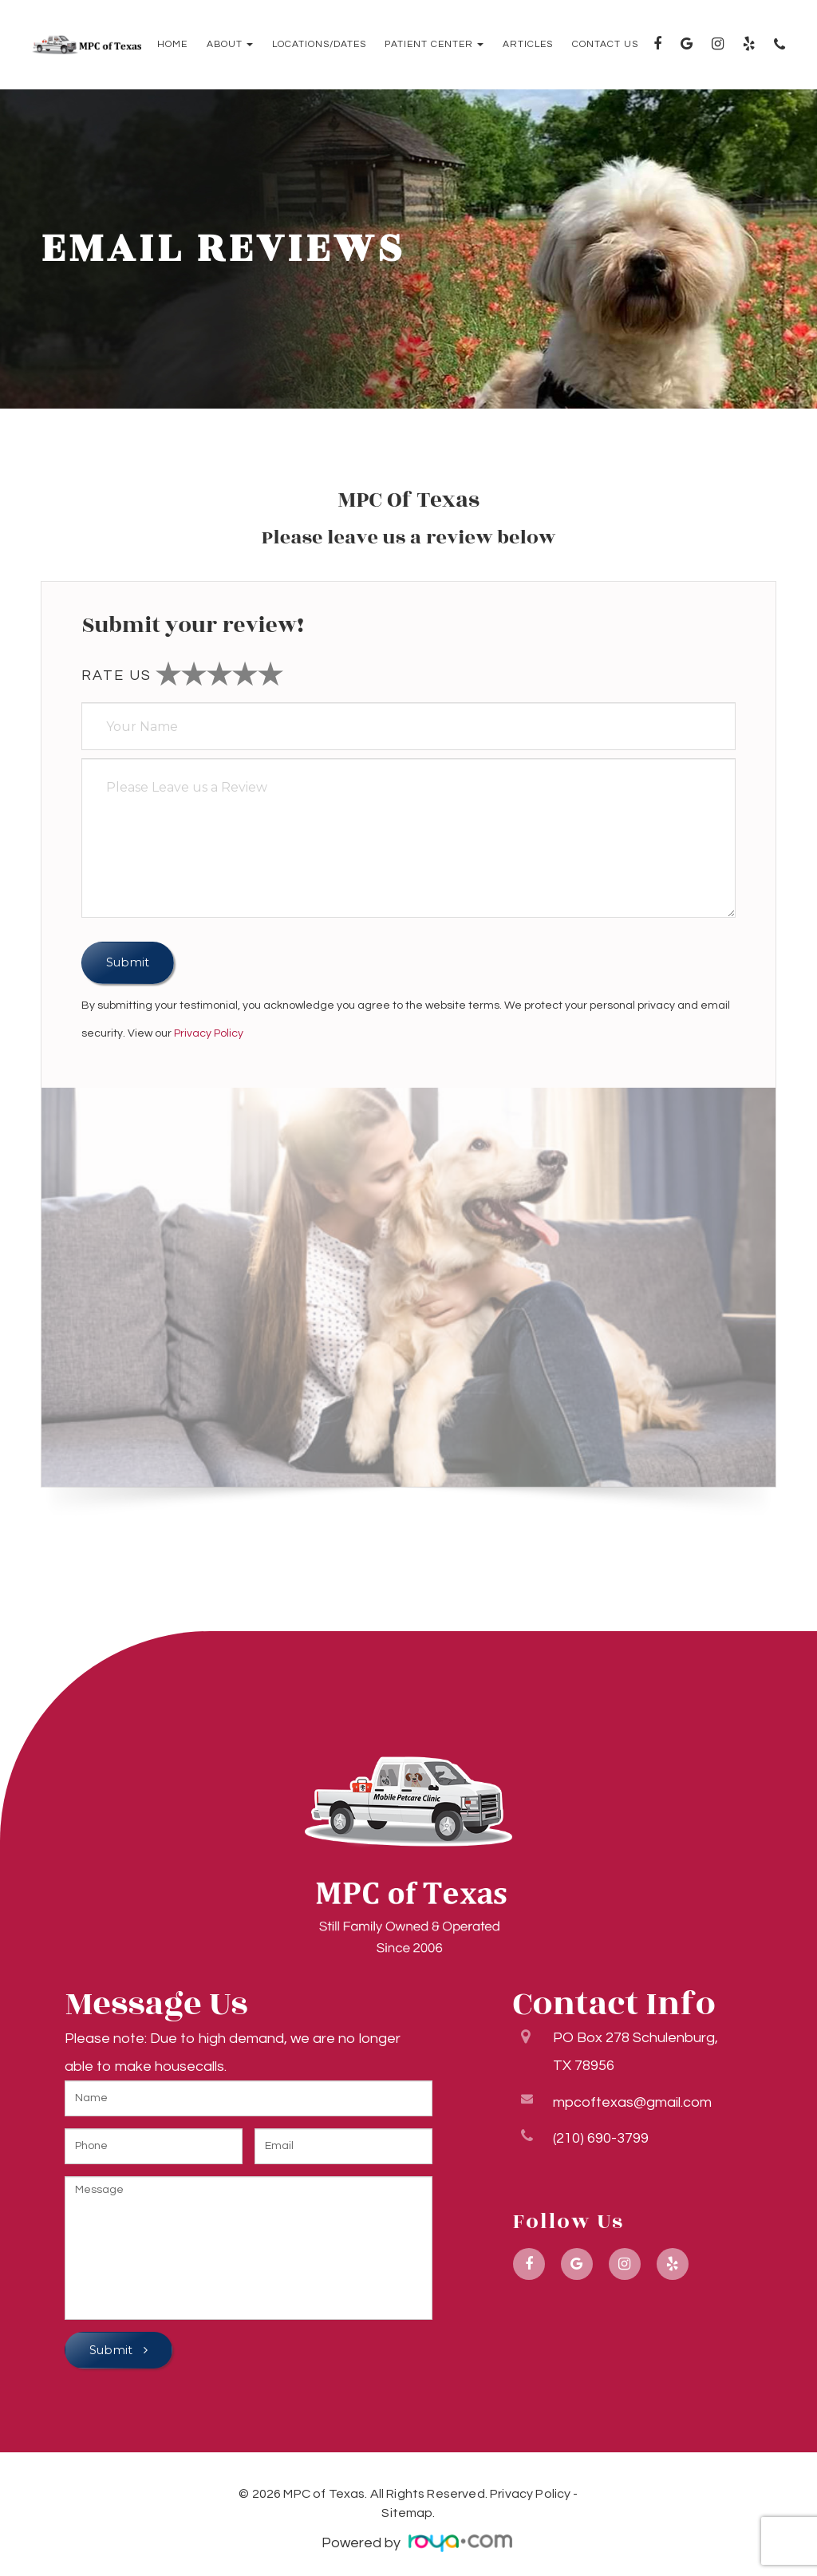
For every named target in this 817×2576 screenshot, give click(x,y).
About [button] (230, 44)
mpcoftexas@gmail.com (632, 2099)
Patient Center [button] (434, 44)
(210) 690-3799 (601, 2135)
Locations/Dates (319, 44)
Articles (528, 44)
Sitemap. (408, 2513)
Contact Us (605, 44)
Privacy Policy (208, 1033)
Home (172, 44)
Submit (112, 2350)
